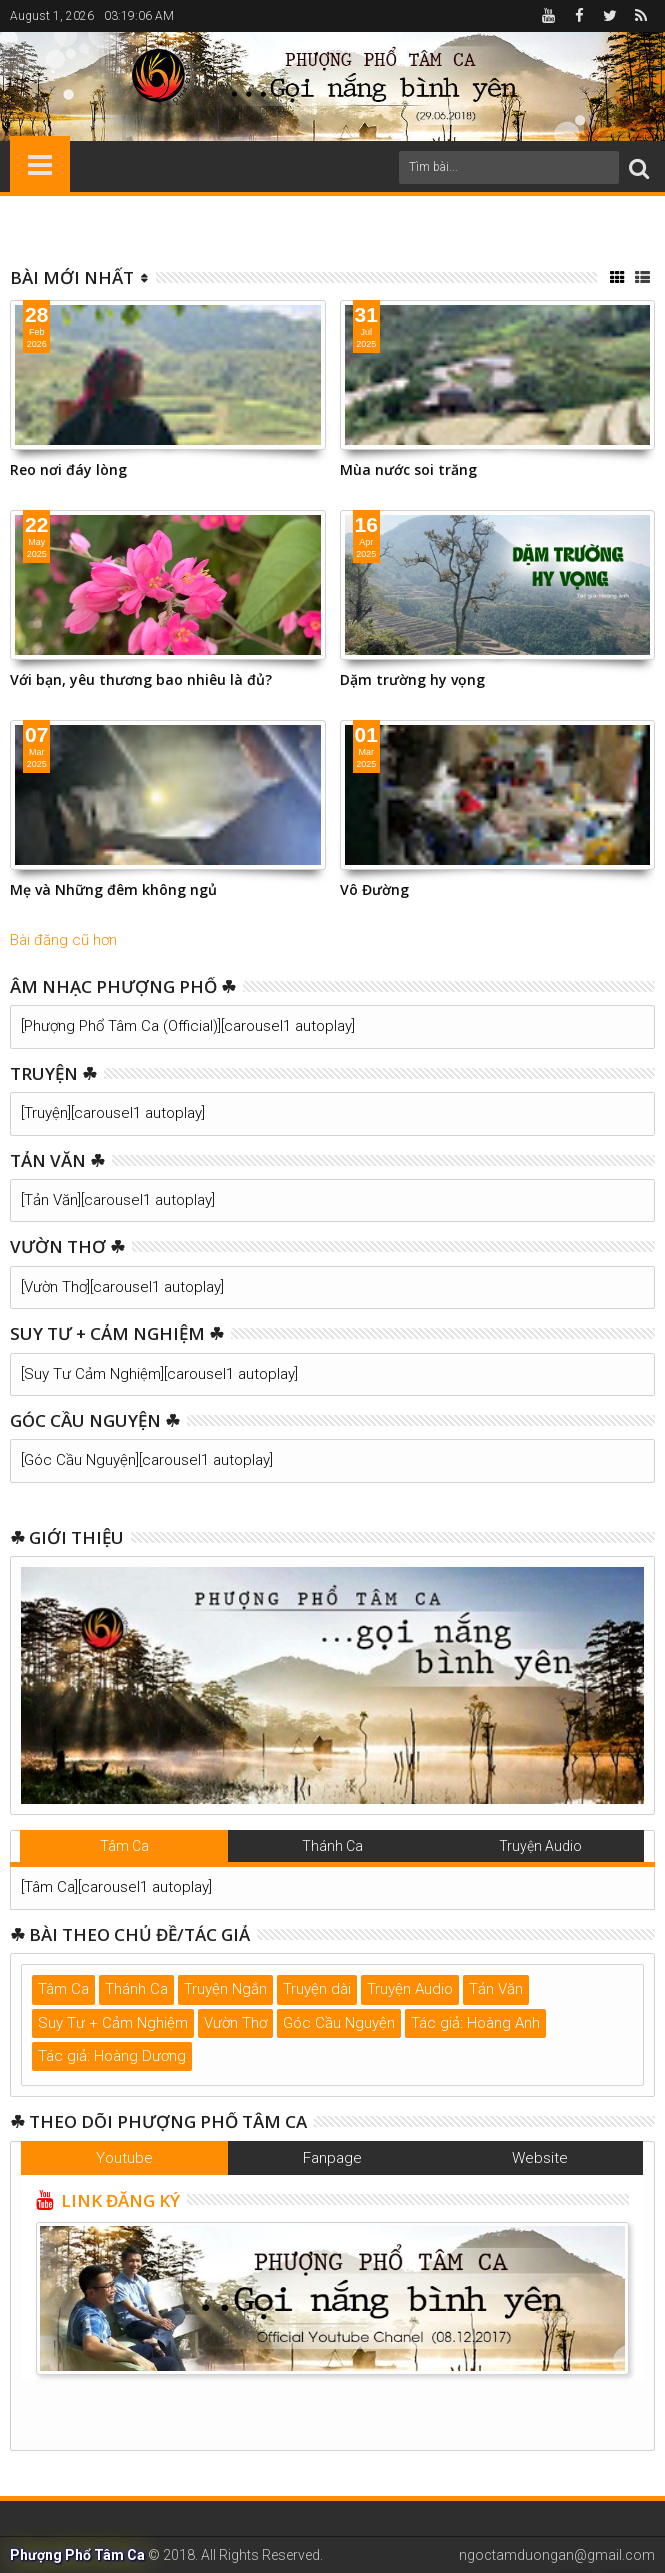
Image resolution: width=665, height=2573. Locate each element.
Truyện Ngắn (225, 1989)
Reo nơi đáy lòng (68, 469)
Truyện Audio (540, 1846)
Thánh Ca (332, 1846)
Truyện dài (317, 1989)
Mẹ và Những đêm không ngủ (113, 889)
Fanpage (332, 2158)
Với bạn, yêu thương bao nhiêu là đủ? (141, 679)
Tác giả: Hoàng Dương (112, 2056)
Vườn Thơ (235, 2023)
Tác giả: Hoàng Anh (475, 2023)
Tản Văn (496, 1989)
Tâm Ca (124, 1846)
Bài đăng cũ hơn (63, 940)
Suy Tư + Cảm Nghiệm (113, 2023)
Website (540, 2158)
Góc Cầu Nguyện (339, 2023)
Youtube (124, 2158)
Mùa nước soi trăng (408, 469)
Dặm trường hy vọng (412, 679)
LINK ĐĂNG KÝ (118, 2200)
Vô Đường (374, 889)
